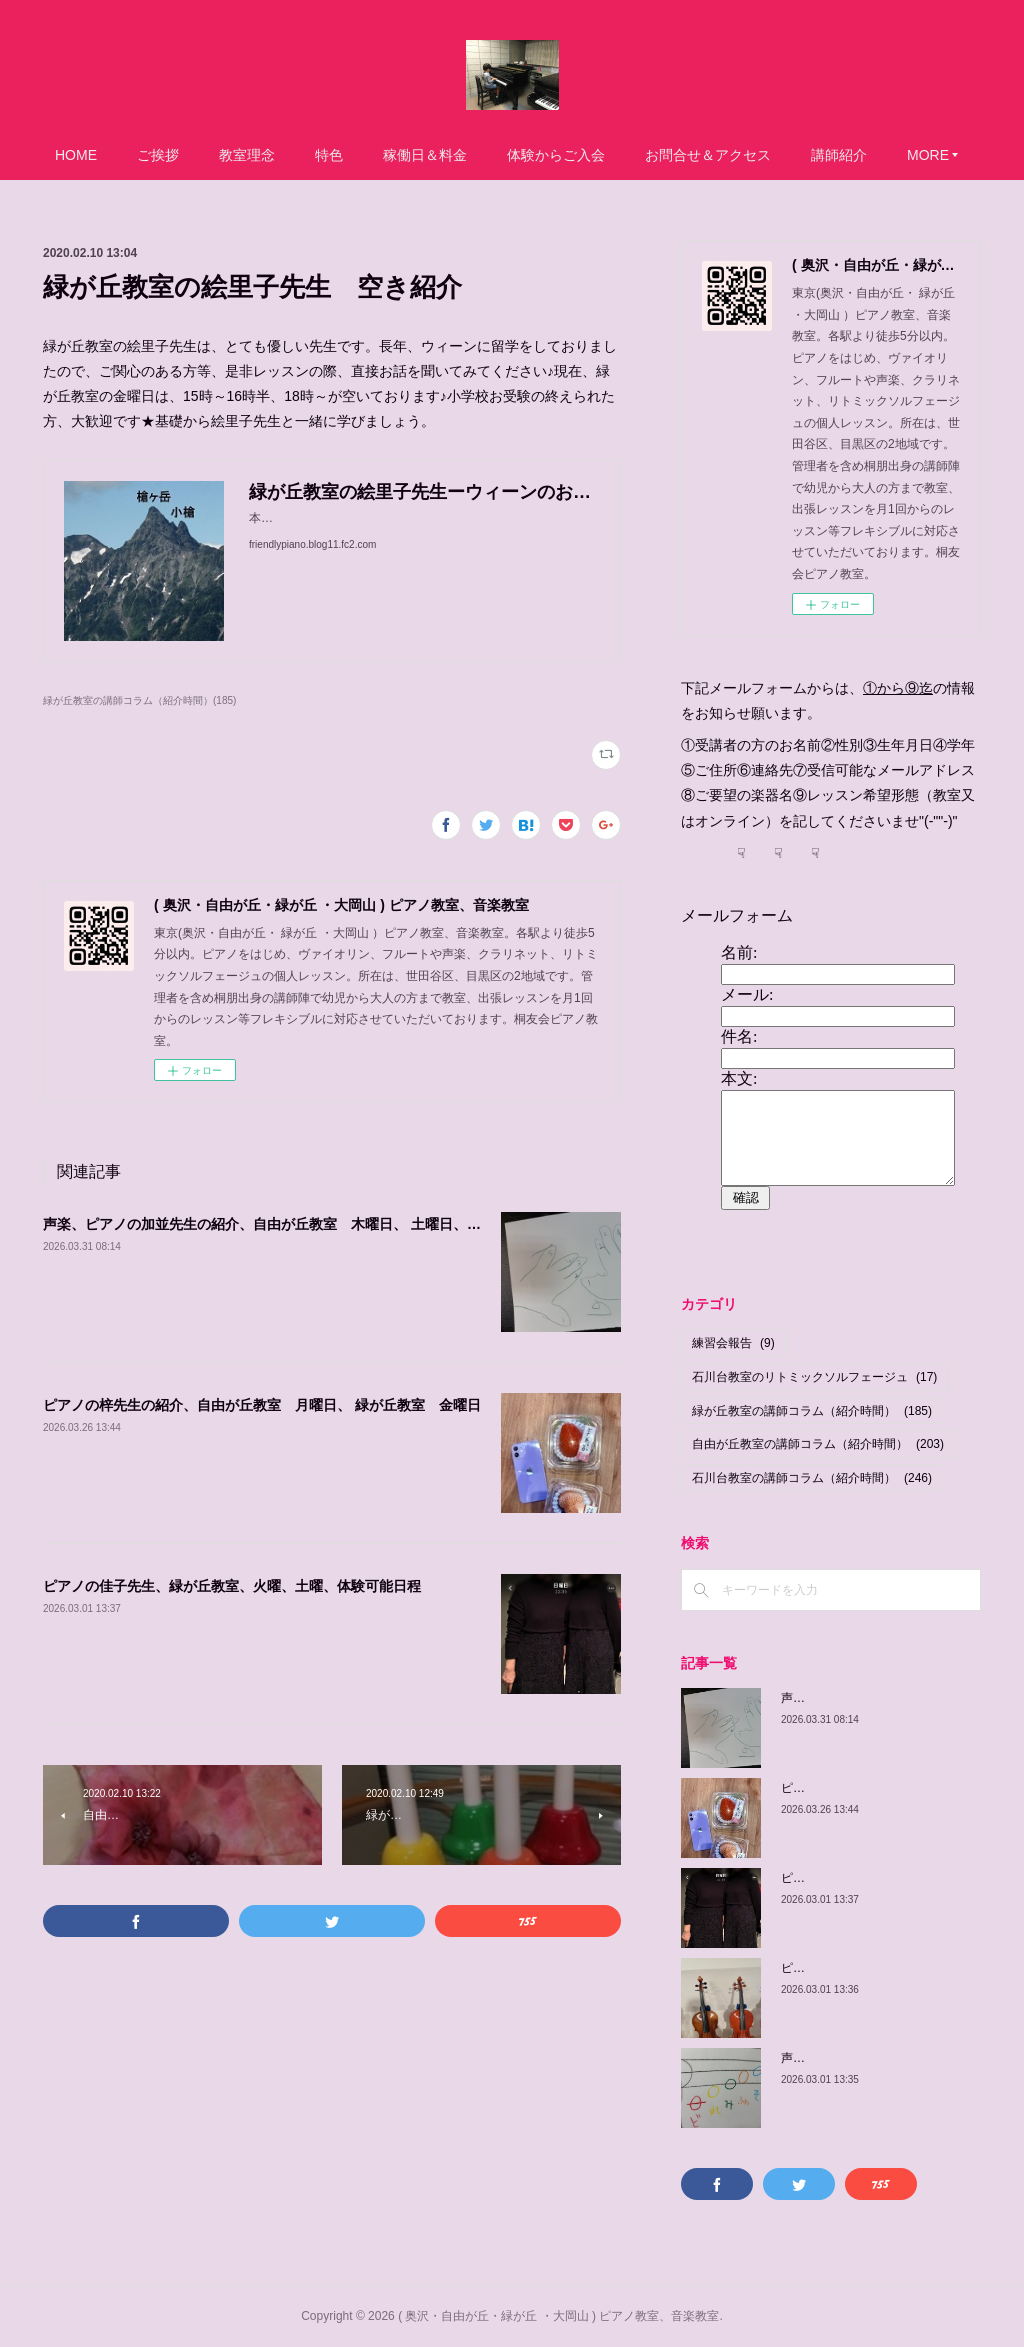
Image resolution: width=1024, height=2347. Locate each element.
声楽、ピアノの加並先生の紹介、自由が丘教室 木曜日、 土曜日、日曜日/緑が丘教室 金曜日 (341, 1224)
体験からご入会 (556, 155)
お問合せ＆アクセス (708, 155)
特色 (329, 155)
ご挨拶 (158, 155)
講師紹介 (839, 155)
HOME (76, 155)
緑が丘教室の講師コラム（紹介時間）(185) (139, 700)
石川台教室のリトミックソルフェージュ (814, 1377)
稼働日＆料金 (425, 155)
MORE (928, 155)
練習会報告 (733, 1343)
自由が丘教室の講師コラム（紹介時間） (818, 1444)
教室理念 (247, 155)
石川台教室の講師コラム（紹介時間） (812, 1478)
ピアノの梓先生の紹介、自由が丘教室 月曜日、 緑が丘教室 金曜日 (262, 1405)
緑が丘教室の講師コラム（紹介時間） (812, 1411)
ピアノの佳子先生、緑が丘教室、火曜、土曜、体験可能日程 (232, 1586)
